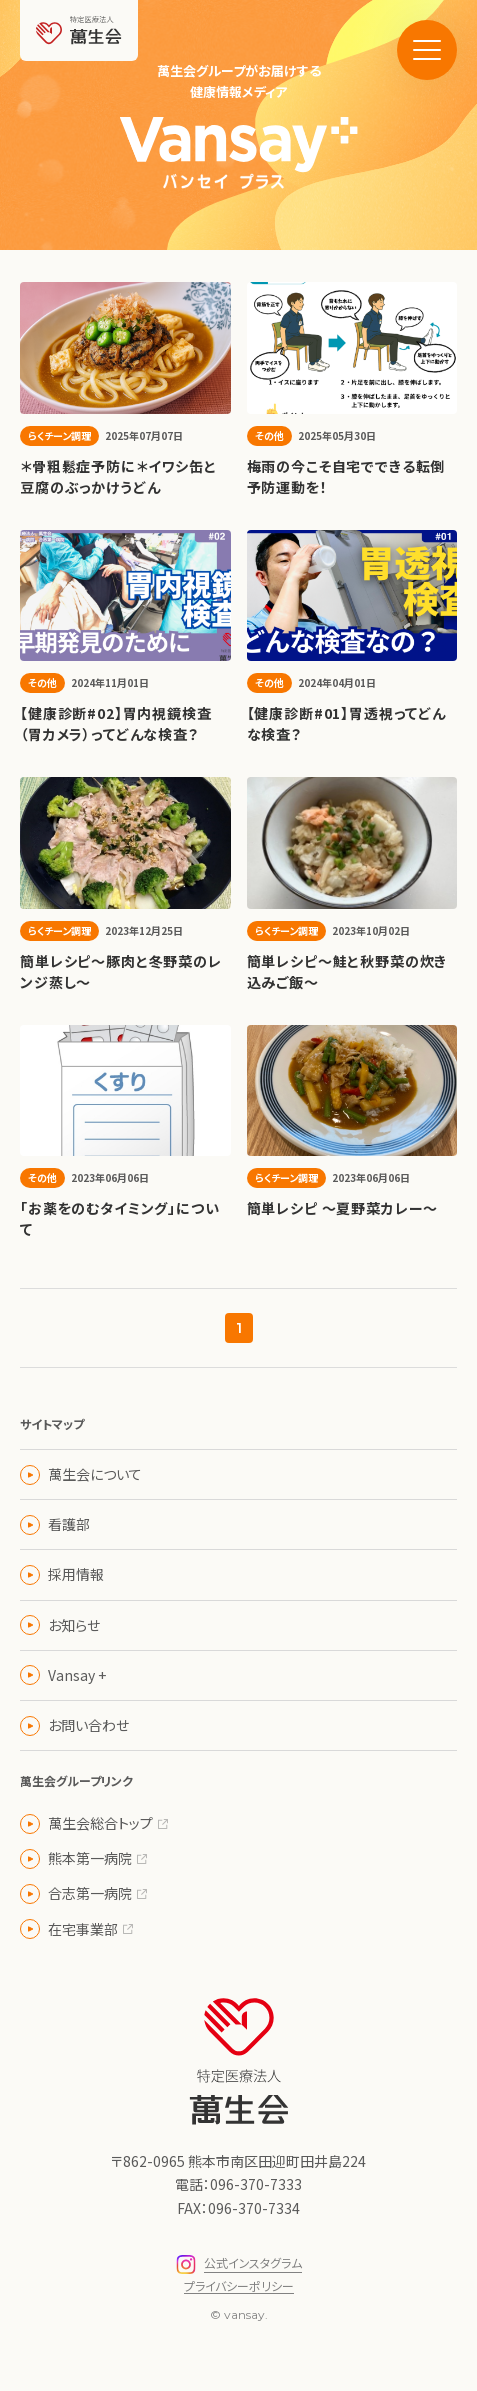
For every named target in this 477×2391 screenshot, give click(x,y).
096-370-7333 (256, 2184)
